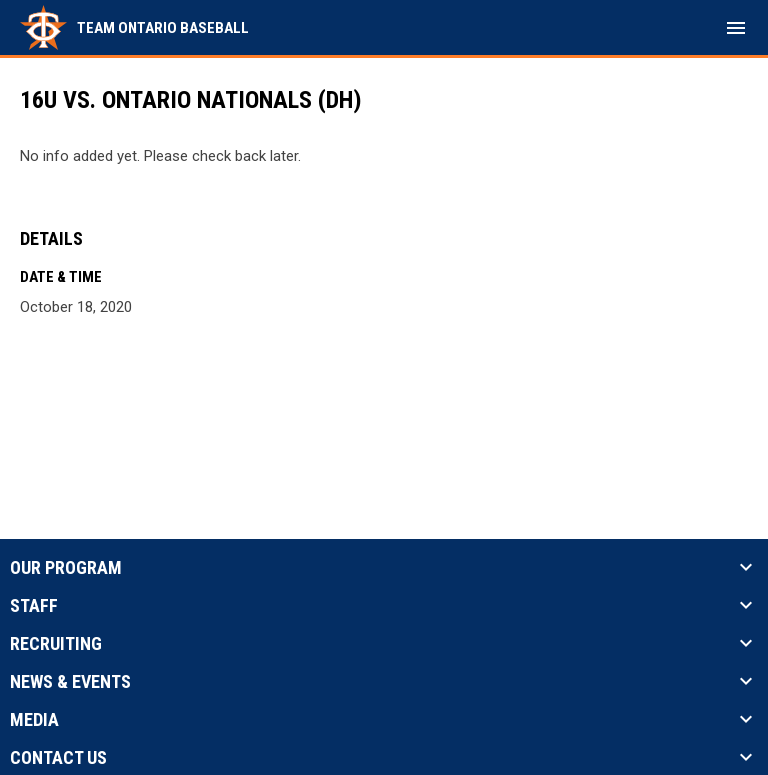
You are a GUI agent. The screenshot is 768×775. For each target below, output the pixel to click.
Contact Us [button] (58, 758)
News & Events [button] (70, 682)
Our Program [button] (66, 568)
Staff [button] (34, 606)
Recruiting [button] (56, 644)
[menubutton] (736, 28)
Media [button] (34, 720)
